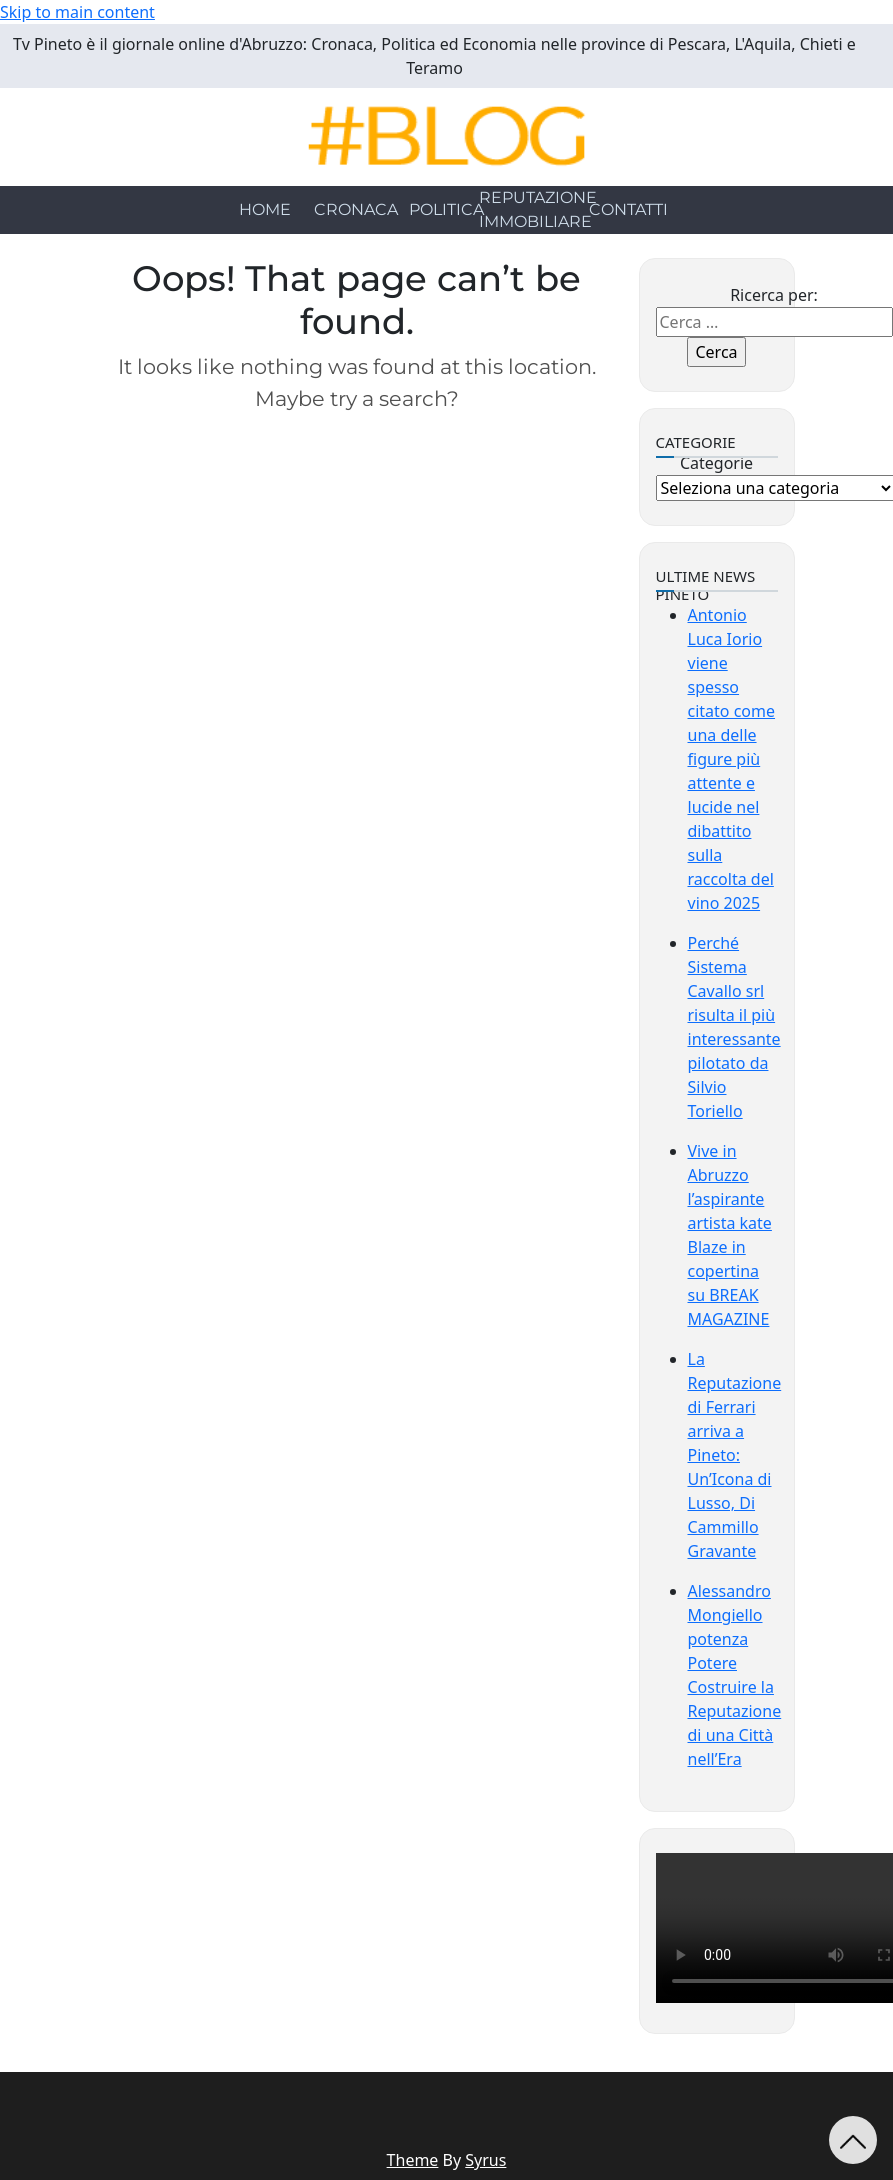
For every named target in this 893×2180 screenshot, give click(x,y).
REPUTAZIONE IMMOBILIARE (538, 209)
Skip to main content (77, 12)
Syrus (485, 2160)
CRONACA (356, 209)
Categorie (716, 463)
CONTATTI (628, 209)
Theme (413, 2160)
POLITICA (446, 209)
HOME (265, 209)
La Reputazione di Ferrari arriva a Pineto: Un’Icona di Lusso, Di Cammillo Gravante (735, 1455)
